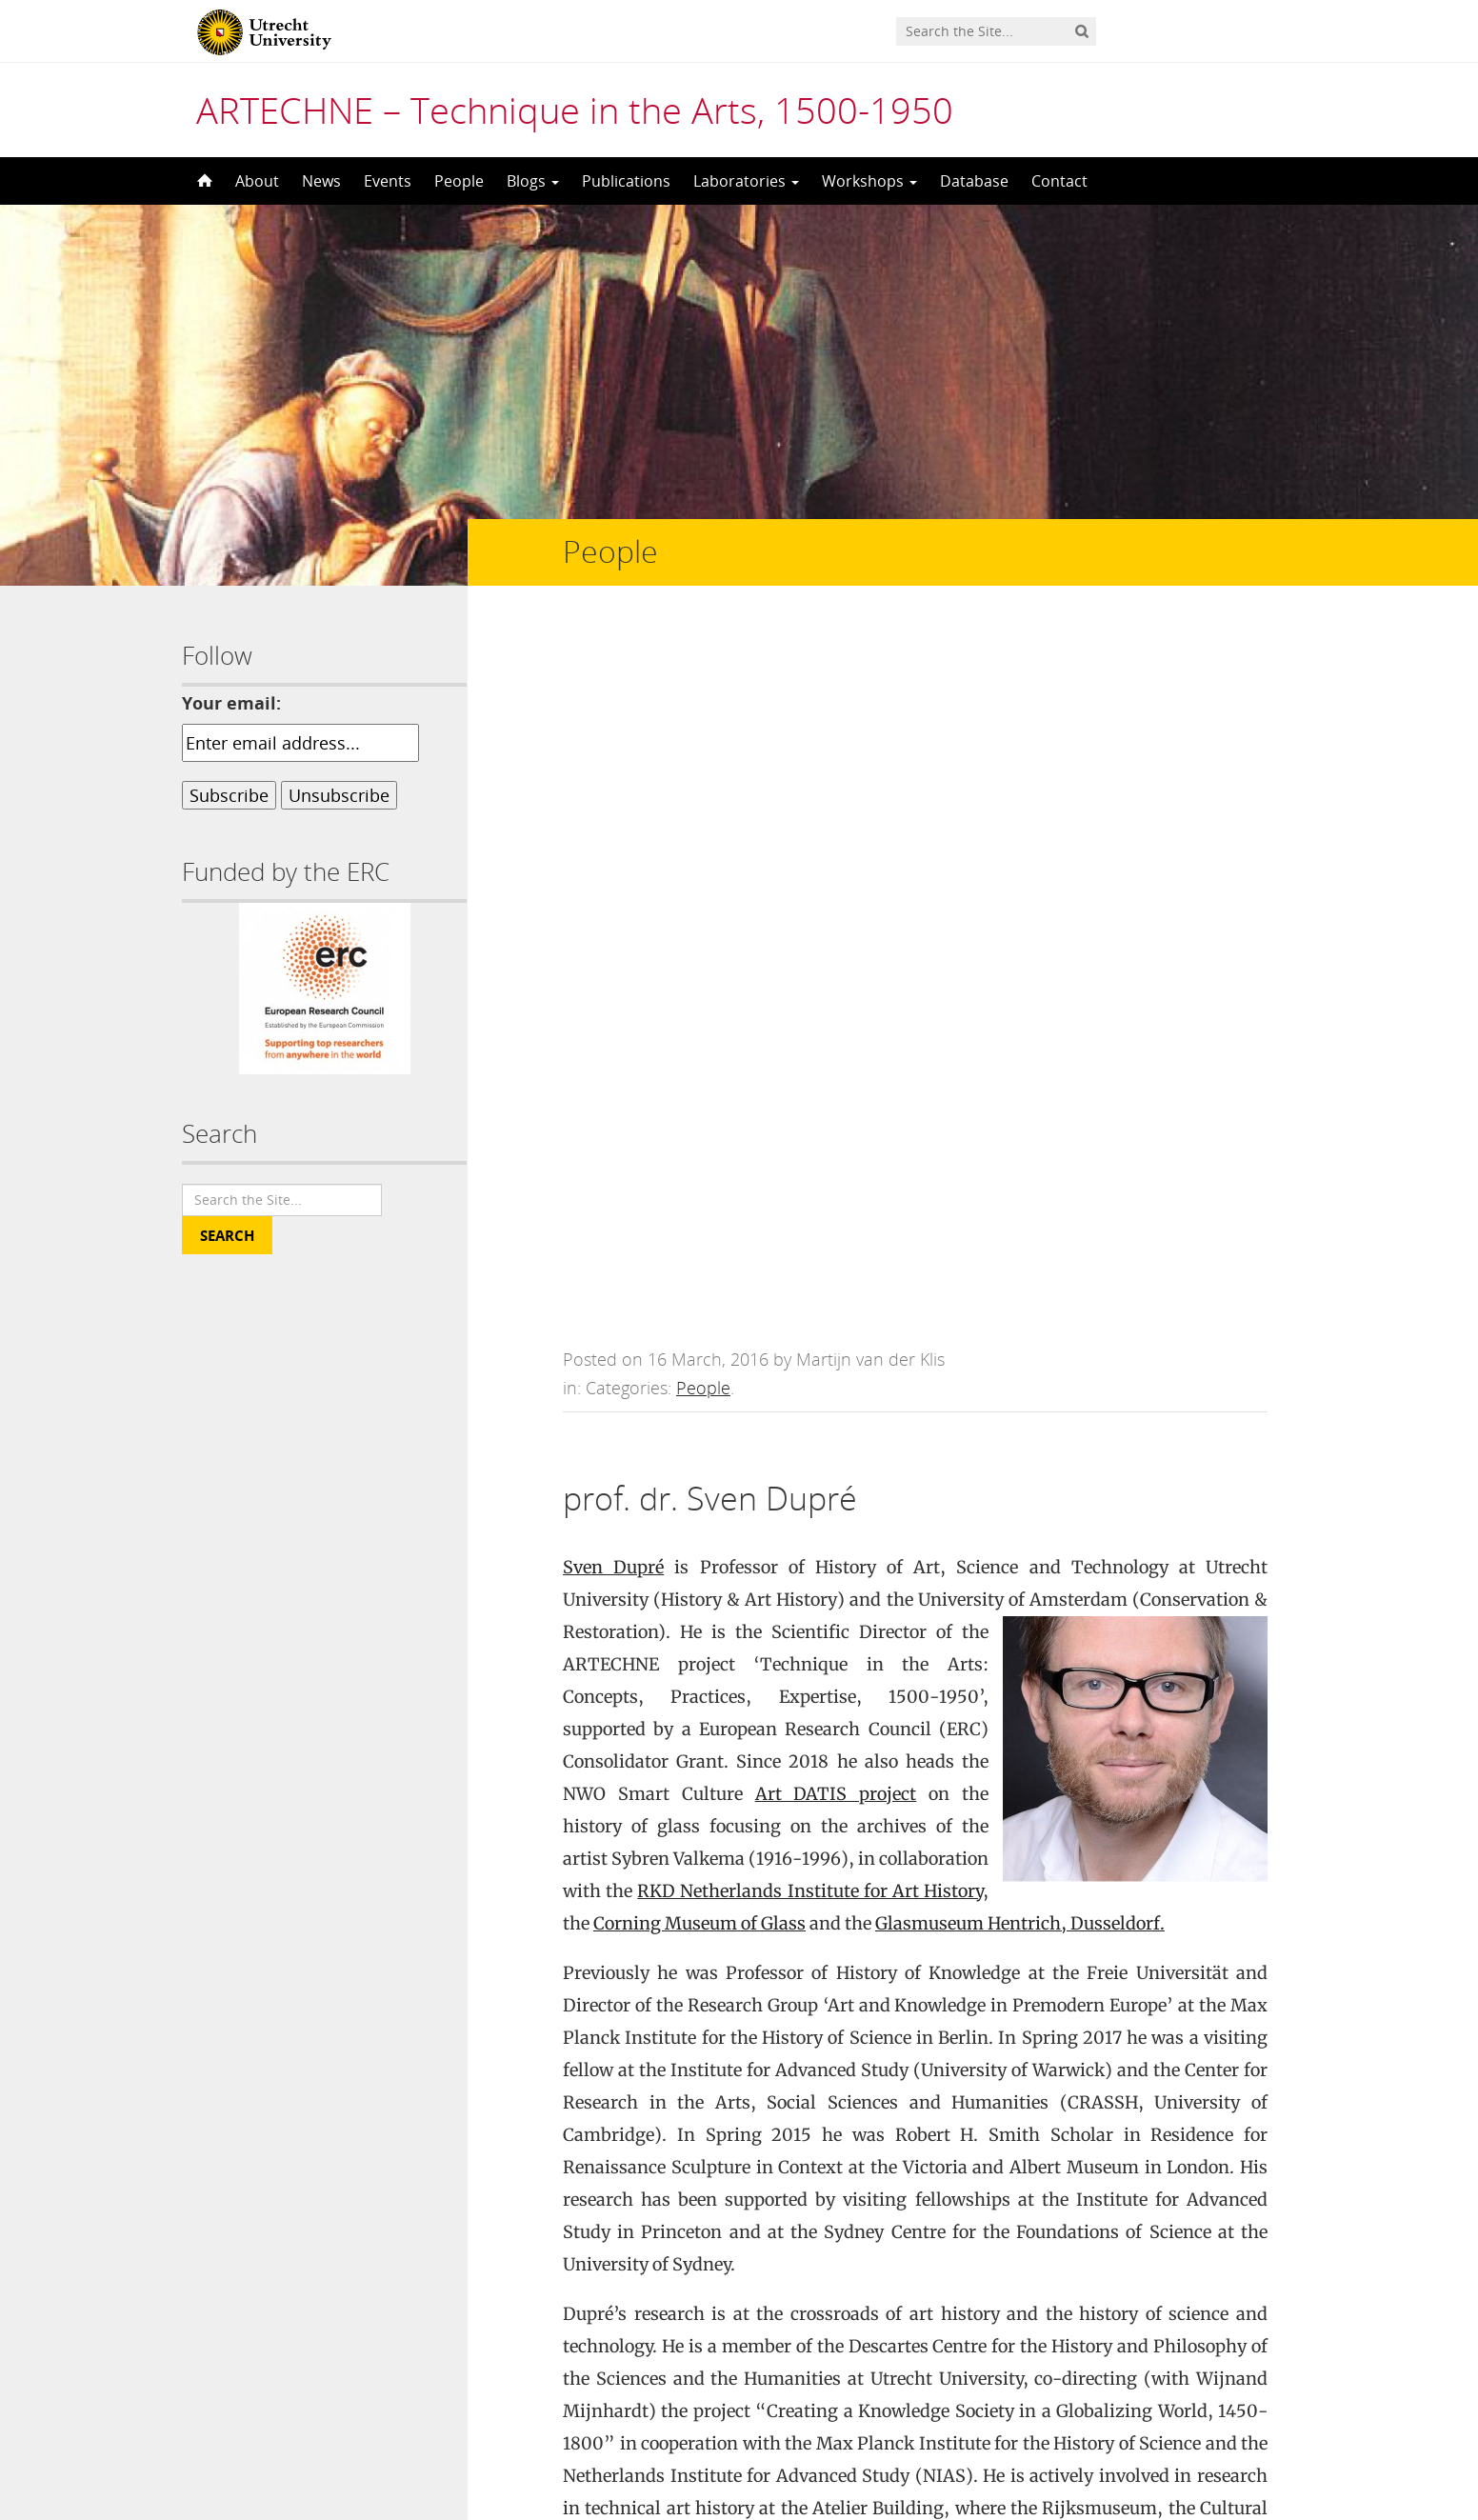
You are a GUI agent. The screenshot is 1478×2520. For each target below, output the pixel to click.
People (459, 180)
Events (387, 180)
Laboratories (746, 180)
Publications (626, 180)
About (257, 180)
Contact (1059, 180)
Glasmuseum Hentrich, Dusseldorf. (1020, 1221)
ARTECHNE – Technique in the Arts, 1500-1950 (574, 109)
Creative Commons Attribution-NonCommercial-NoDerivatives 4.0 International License (783, 2456)
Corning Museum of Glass (699, 1221)
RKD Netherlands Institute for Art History (810, 1189)
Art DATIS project (836, 1092)
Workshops (869, 180)
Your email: (231, 702)
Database (974, 180)
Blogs (533, 180)
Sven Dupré (613, 865)
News (321, 180)
